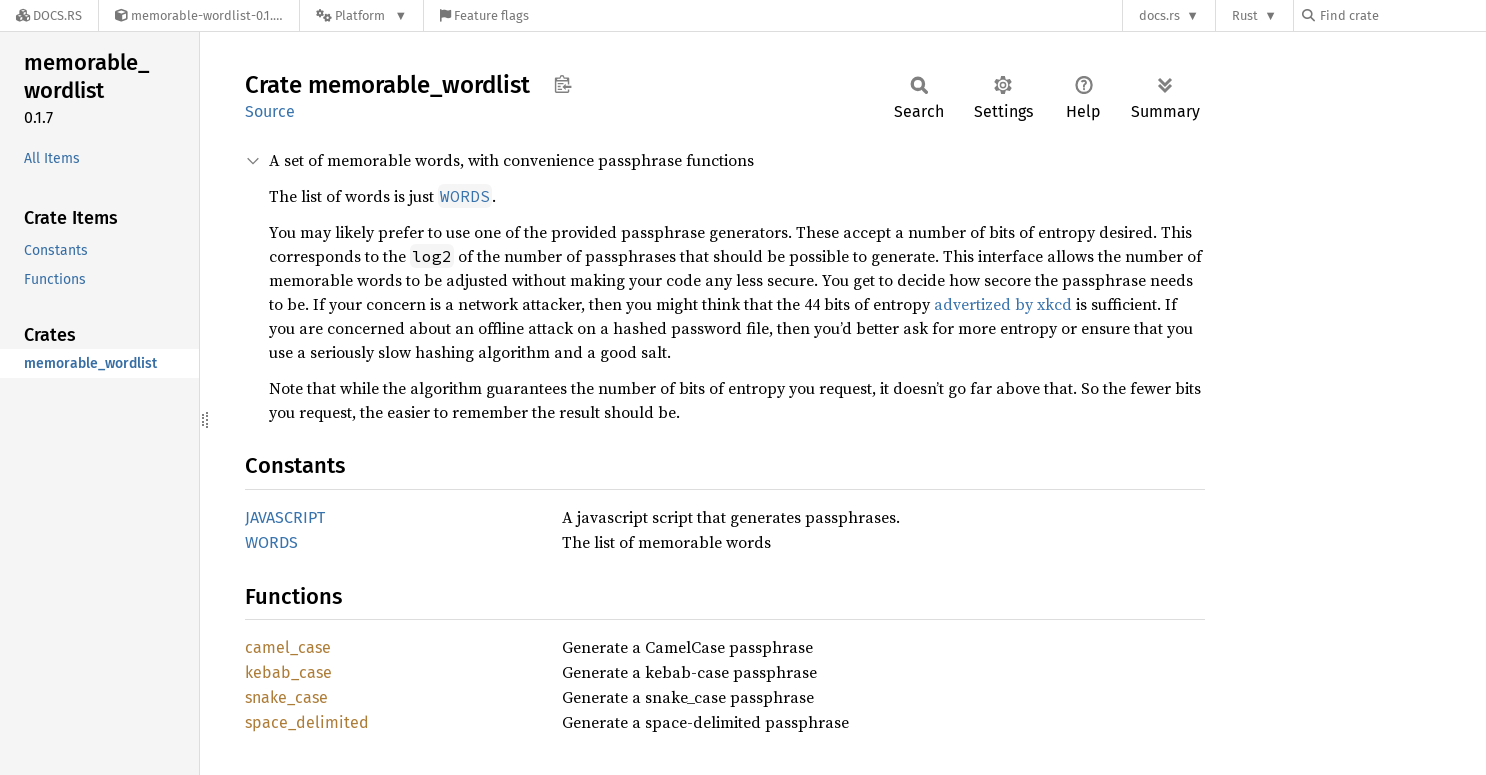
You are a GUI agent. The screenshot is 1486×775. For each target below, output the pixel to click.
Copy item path (562, 84)
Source (270, 111)
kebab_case (288, 672)
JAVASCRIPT (285, 517)
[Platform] (361, 15)
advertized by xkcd (1003, 304)
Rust (1245, 15)
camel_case (288, 647)
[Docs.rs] (49, 15)
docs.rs (1159, 15)
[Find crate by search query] (1402, 15)
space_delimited (307, 722)
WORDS (271, 542)
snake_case (286, 697)
